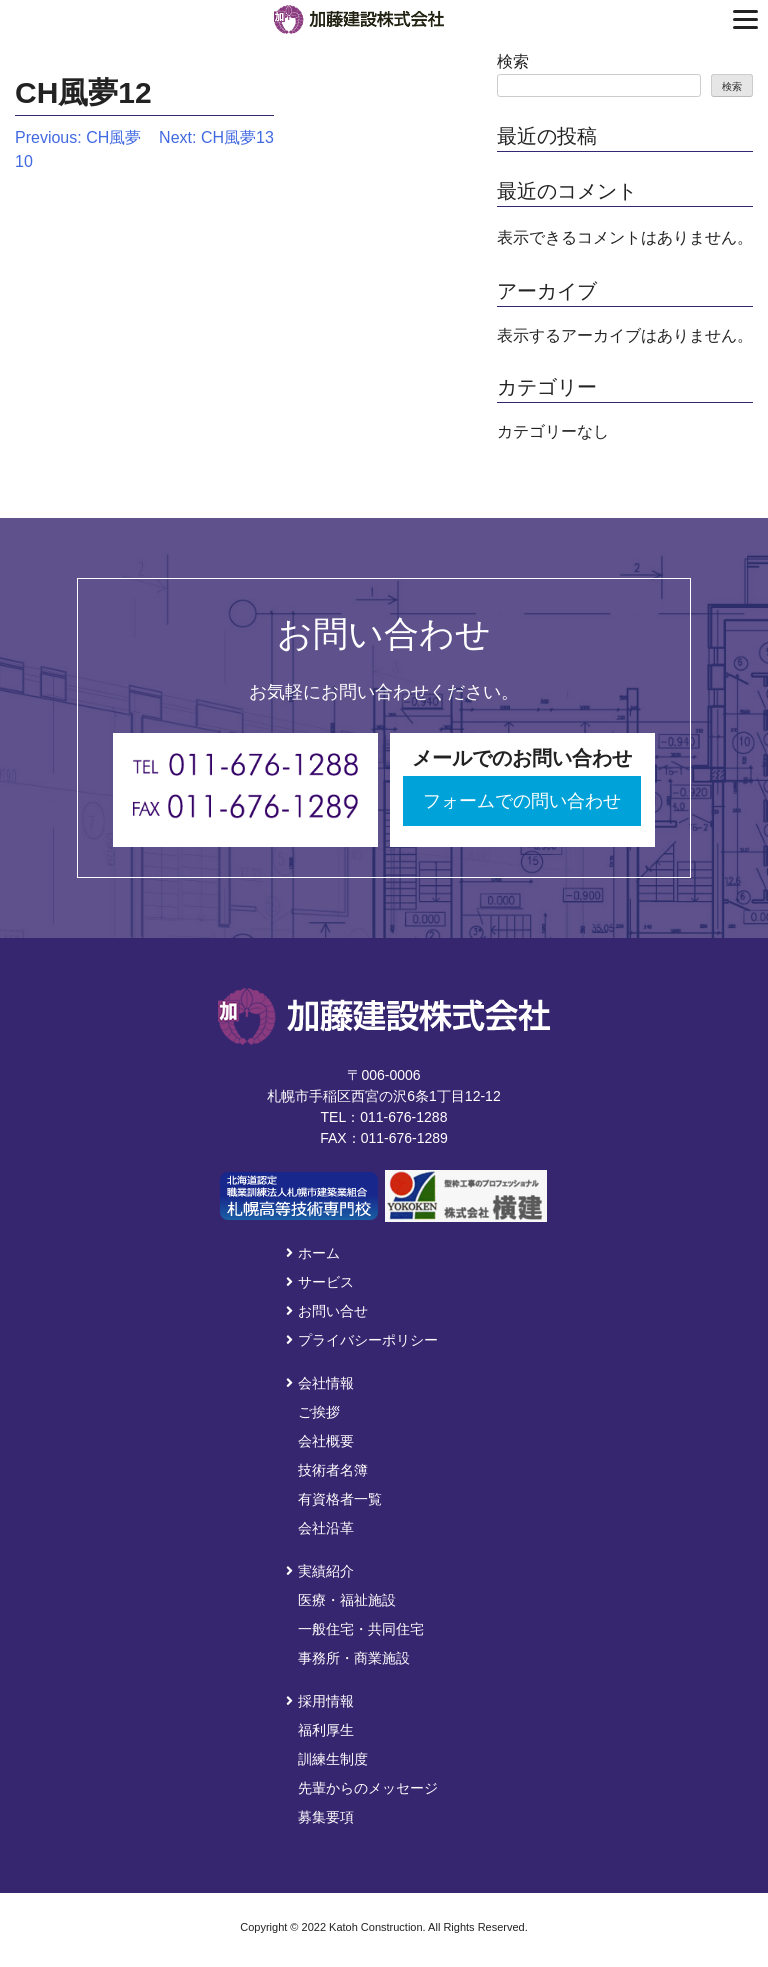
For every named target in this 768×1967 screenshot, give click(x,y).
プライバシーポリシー (362, 1340)
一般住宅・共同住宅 (361, 1629)
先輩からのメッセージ (368, 1788)
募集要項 (326, 1817)
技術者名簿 (333, 1470)
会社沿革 (326, 1528)
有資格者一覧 (340, 1499)
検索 (513, 61)
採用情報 (320, 1701)
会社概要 (326, 1441)
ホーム (313, 1253)
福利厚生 (326, 1730)
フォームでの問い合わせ (522, 801)
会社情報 (320, 1383)
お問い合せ (327, 1311)
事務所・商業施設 (354, 1658)
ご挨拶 (319, 1412)
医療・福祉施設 (347, 1600)
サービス (320, 1282)
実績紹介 (320, 1571)
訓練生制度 (333, 1759)
